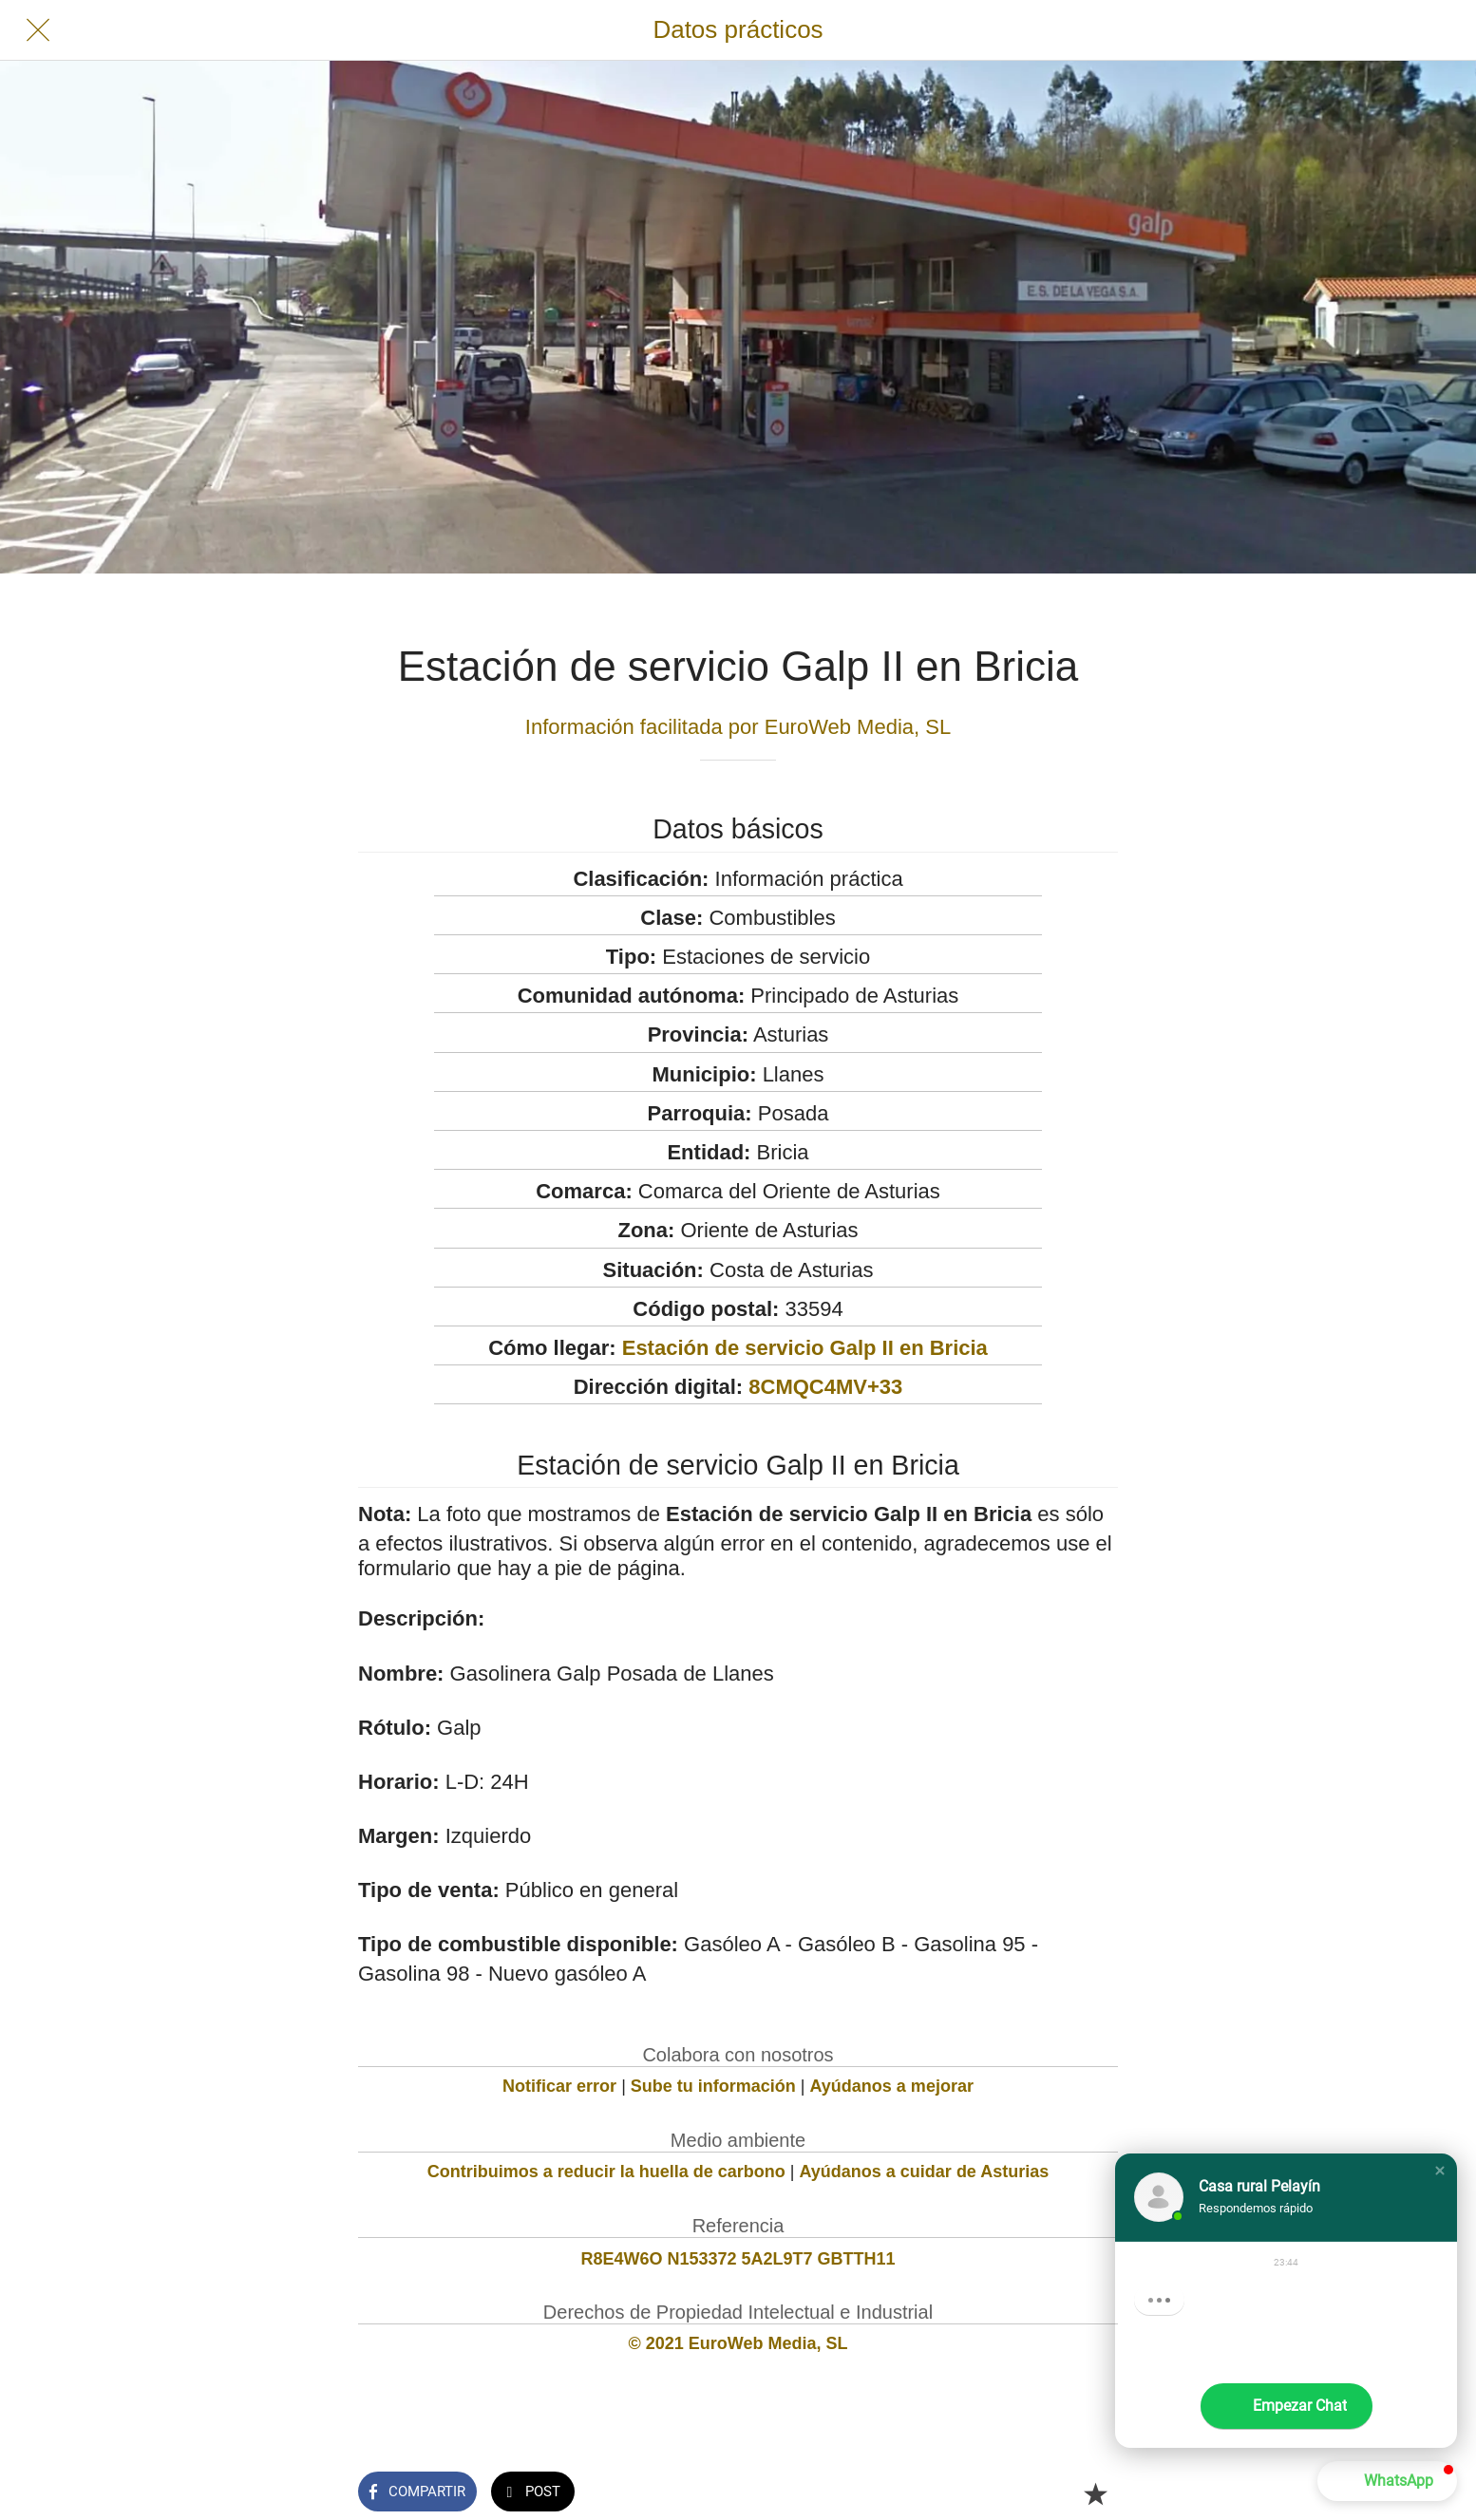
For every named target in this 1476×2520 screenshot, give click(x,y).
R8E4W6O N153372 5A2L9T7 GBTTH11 (737, 2258)
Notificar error (559, 2086)
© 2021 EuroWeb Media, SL (738, 2343)
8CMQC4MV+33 (825, 1387)
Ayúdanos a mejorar (892, 2086)
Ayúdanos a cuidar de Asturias (925, 2171)
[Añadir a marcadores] (1095, 2493)
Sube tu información (713, 2086)
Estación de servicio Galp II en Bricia (805, 1348)
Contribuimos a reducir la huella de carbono (606, 2171)
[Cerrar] (38, 30)
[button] (1439, 2170)
